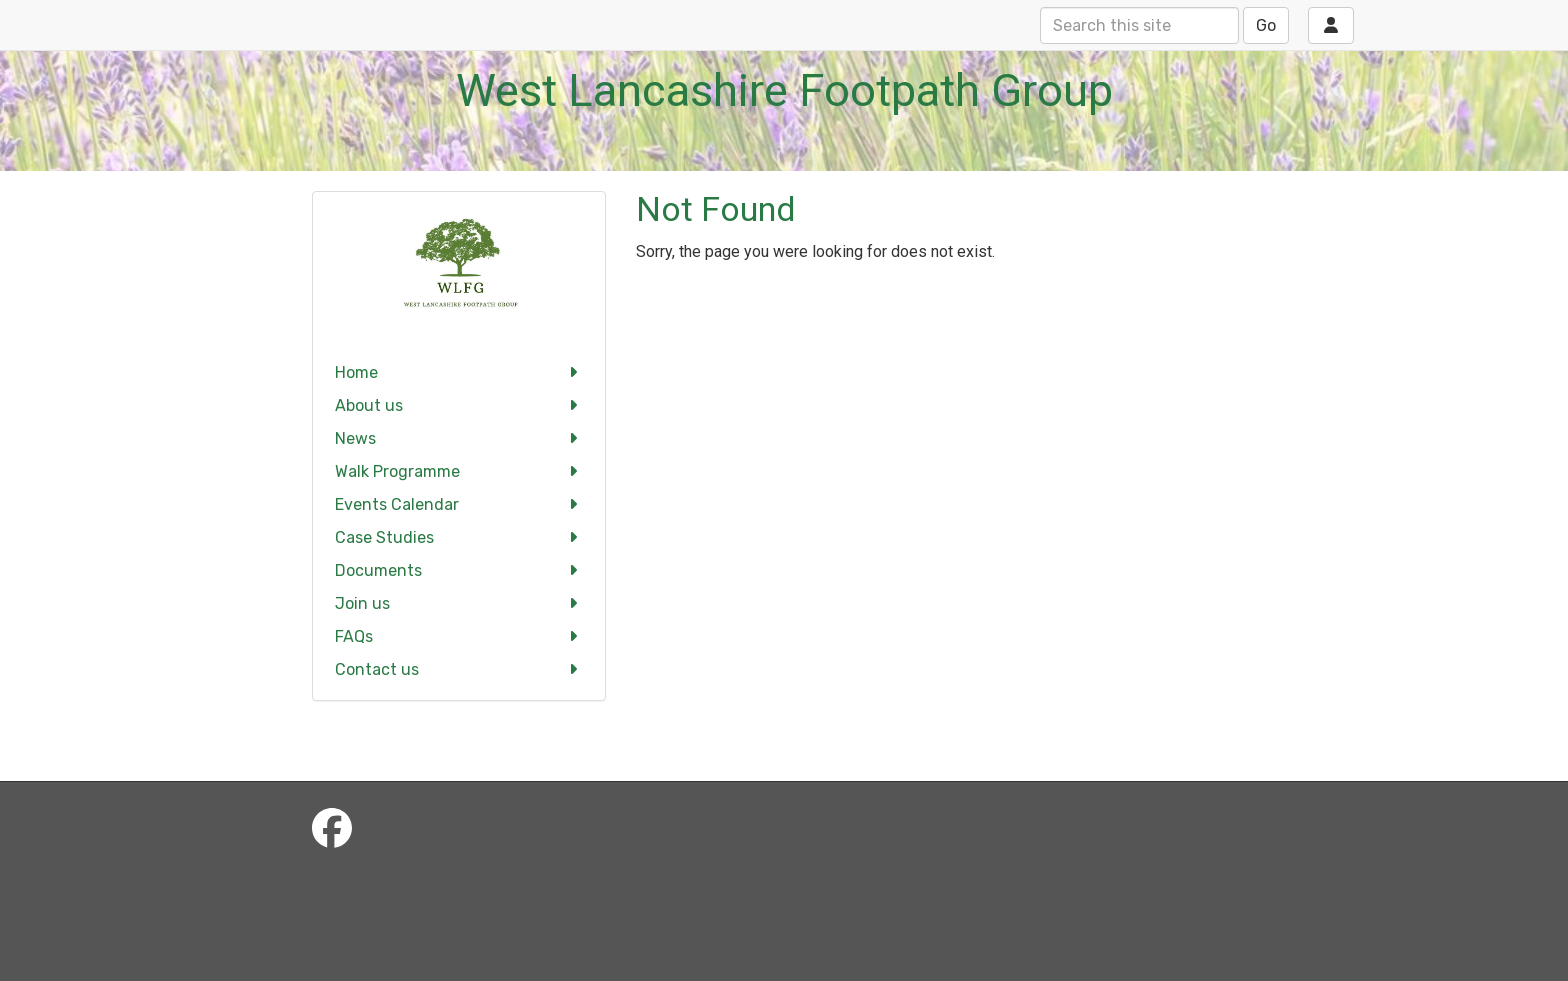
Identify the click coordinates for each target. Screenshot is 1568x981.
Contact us (459, 669)
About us (459, 405)
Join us (459, 603)
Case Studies (459, 537)
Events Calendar (459, 504)
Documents (459, 570)
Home (459, 372)
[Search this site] (1139, 25)
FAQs (459, 636)
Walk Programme (459, 471)
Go (1266, 25)
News (459, 438)
